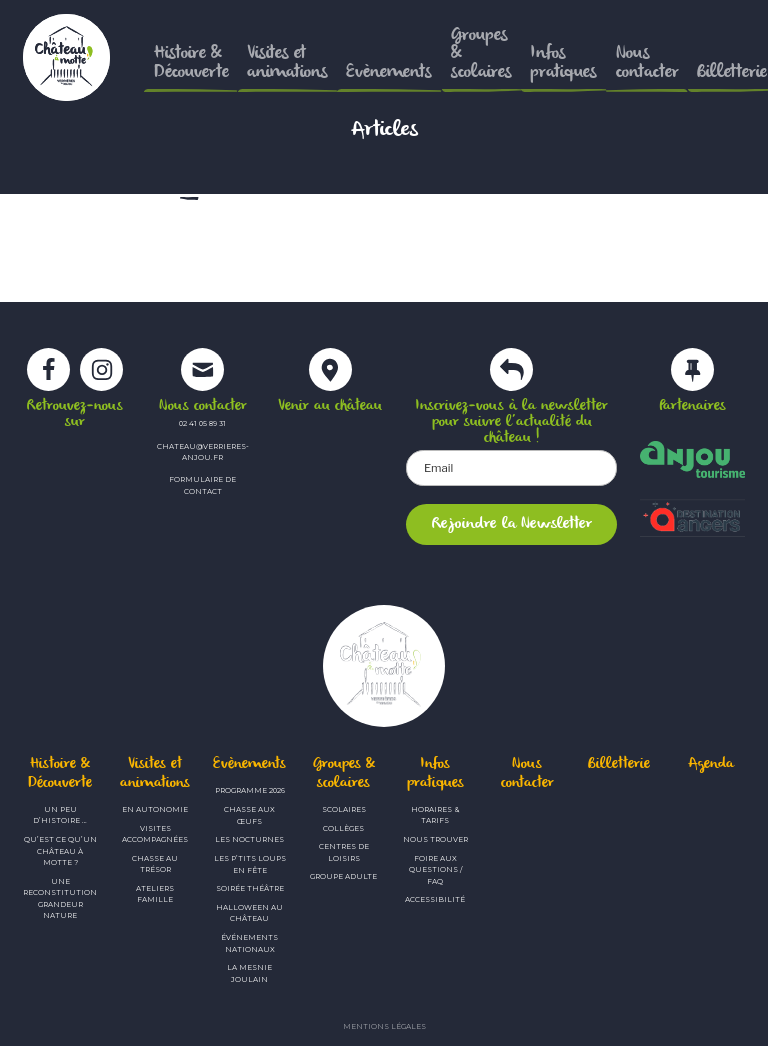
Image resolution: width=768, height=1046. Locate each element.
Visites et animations (155, 773)
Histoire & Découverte (60, 773)
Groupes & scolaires (344, 773)
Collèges (343, 828)
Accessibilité (435, 899)
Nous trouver (435, 839)
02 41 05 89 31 (202, 423)
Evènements (249, 764)
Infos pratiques (435, 773)
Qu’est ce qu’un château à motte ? (60, 851)
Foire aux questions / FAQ (435, 870)
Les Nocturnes (249, 839)
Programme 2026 (250, 790)
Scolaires (344, 809)
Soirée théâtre (250, 888)
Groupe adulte (343, 876)
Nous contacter (527, 773)
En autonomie (155, 809)
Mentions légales (384, 1026)
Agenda (711, 764)
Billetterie (619, 764)
